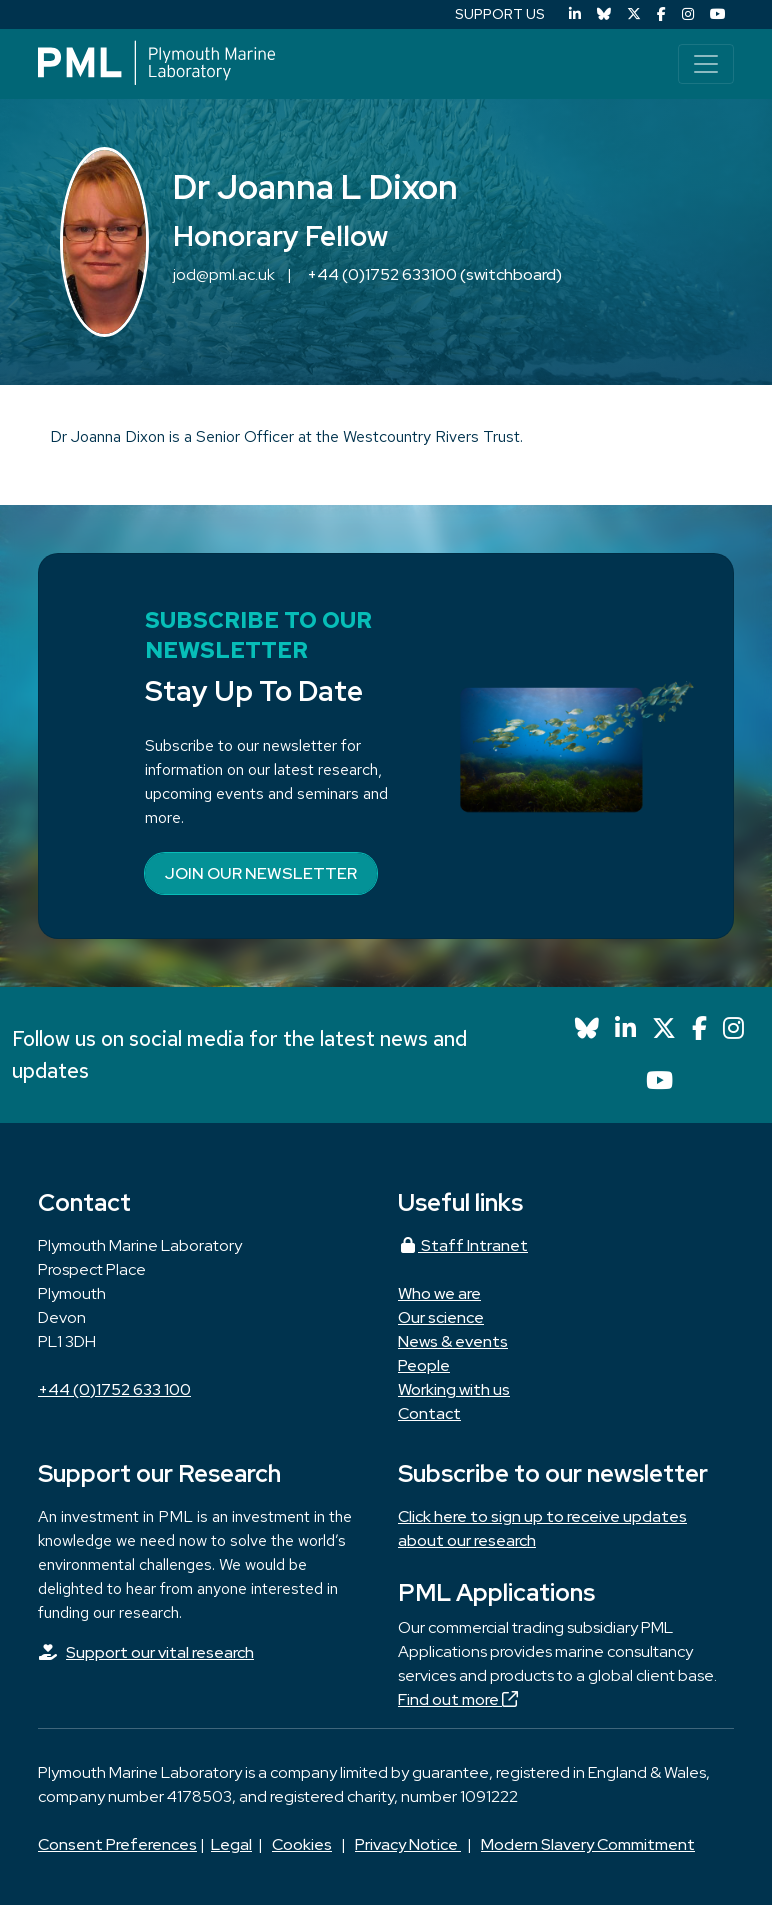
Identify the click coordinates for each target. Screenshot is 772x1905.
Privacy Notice (408, 1844)
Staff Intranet (463, 1245)
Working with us (454, 1389)
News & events (453, 1341)
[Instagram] (688, 14)
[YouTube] (718, 14)
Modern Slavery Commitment (588, 1844)
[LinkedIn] (575, 14)
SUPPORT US (500, 14)
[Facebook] (661, 14)
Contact (429, 1413)
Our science (441, 1317)
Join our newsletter (261, 873)
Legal (231, 1844)
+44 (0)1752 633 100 (114, 1389)
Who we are (439, 1293)
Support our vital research (160, 1652)
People (424, 1365)
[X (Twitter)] (634, 14)
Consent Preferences (117, 1844)
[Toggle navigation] (706, 64)
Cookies (302, 1844)
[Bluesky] (604, 14)
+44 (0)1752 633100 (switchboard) (434, 274)
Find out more (458, 1699)
